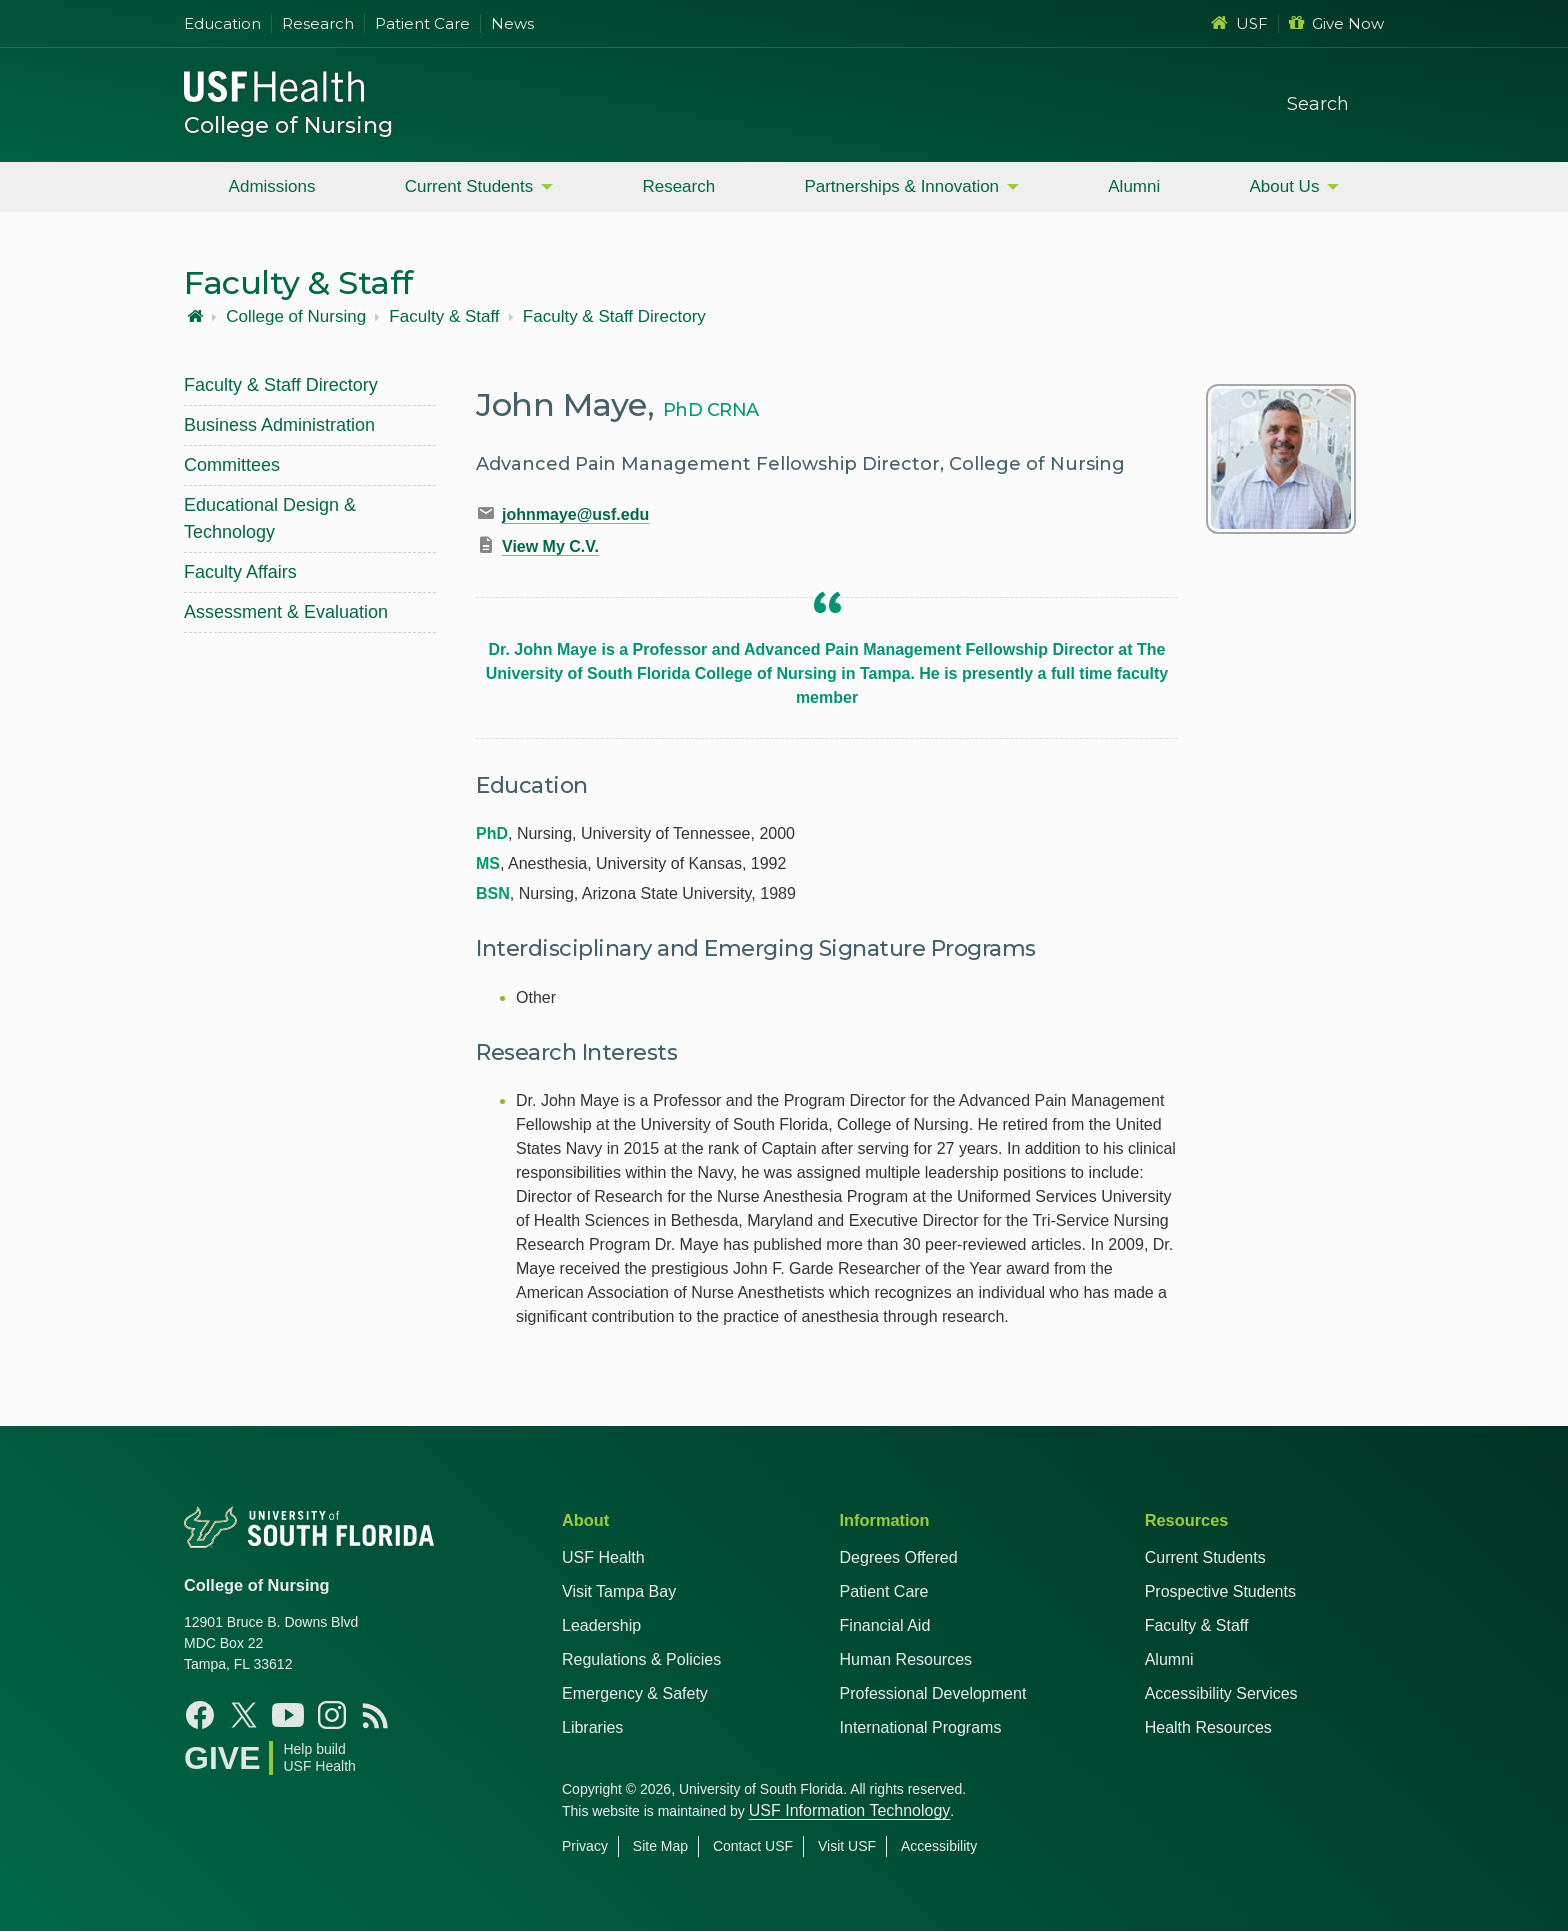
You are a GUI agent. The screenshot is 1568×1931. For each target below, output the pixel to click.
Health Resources (1208, 1727)
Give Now (1336, 23)
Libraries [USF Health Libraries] (592, 1727)
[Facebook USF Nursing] (200, 1715)
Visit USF (847, 1846)
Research (318, 23)
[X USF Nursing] (244, 1715)
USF (1239, 23)
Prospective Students (1220, 1591)
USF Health (603, 1557)
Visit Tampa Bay (619, 1591)
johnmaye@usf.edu (575, 514)
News (512, 23)
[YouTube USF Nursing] (288, 1715)
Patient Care (422, 23)
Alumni (1134, 186)
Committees (232, 465)
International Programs (921, 1727)
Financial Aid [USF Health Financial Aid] (885, 1625)
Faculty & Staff (444, 317)
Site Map (660, 1846)
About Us (1284, 186)
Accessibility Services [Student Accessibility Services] (1221, 1693)
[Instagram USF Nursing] (332, 1715)
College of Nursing (288, 125)
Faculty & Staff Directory (614, 317)
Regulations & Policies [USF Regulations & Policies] (641, 1659)
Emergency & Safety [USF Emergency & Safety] (635, 1693)
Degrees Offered (899, 1557)
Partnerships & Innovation (901, 186)
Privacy (585, 1846)
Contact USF (753, 1846)
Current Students (469, 186)
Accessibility (939, 1846)
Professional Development (933, 1693)
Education (222, 23)
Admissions (272, 186)
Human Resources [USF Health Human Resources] (906, 1659)
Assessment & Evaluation (286, 612)
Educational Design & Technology (270, 518)
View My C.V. (550, 546)
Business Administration (279, 425)
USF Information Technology (850, 1810)
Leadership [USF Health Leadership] (601, 1625)
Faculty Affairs (240, 572)
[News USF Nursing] (376, 1715)
